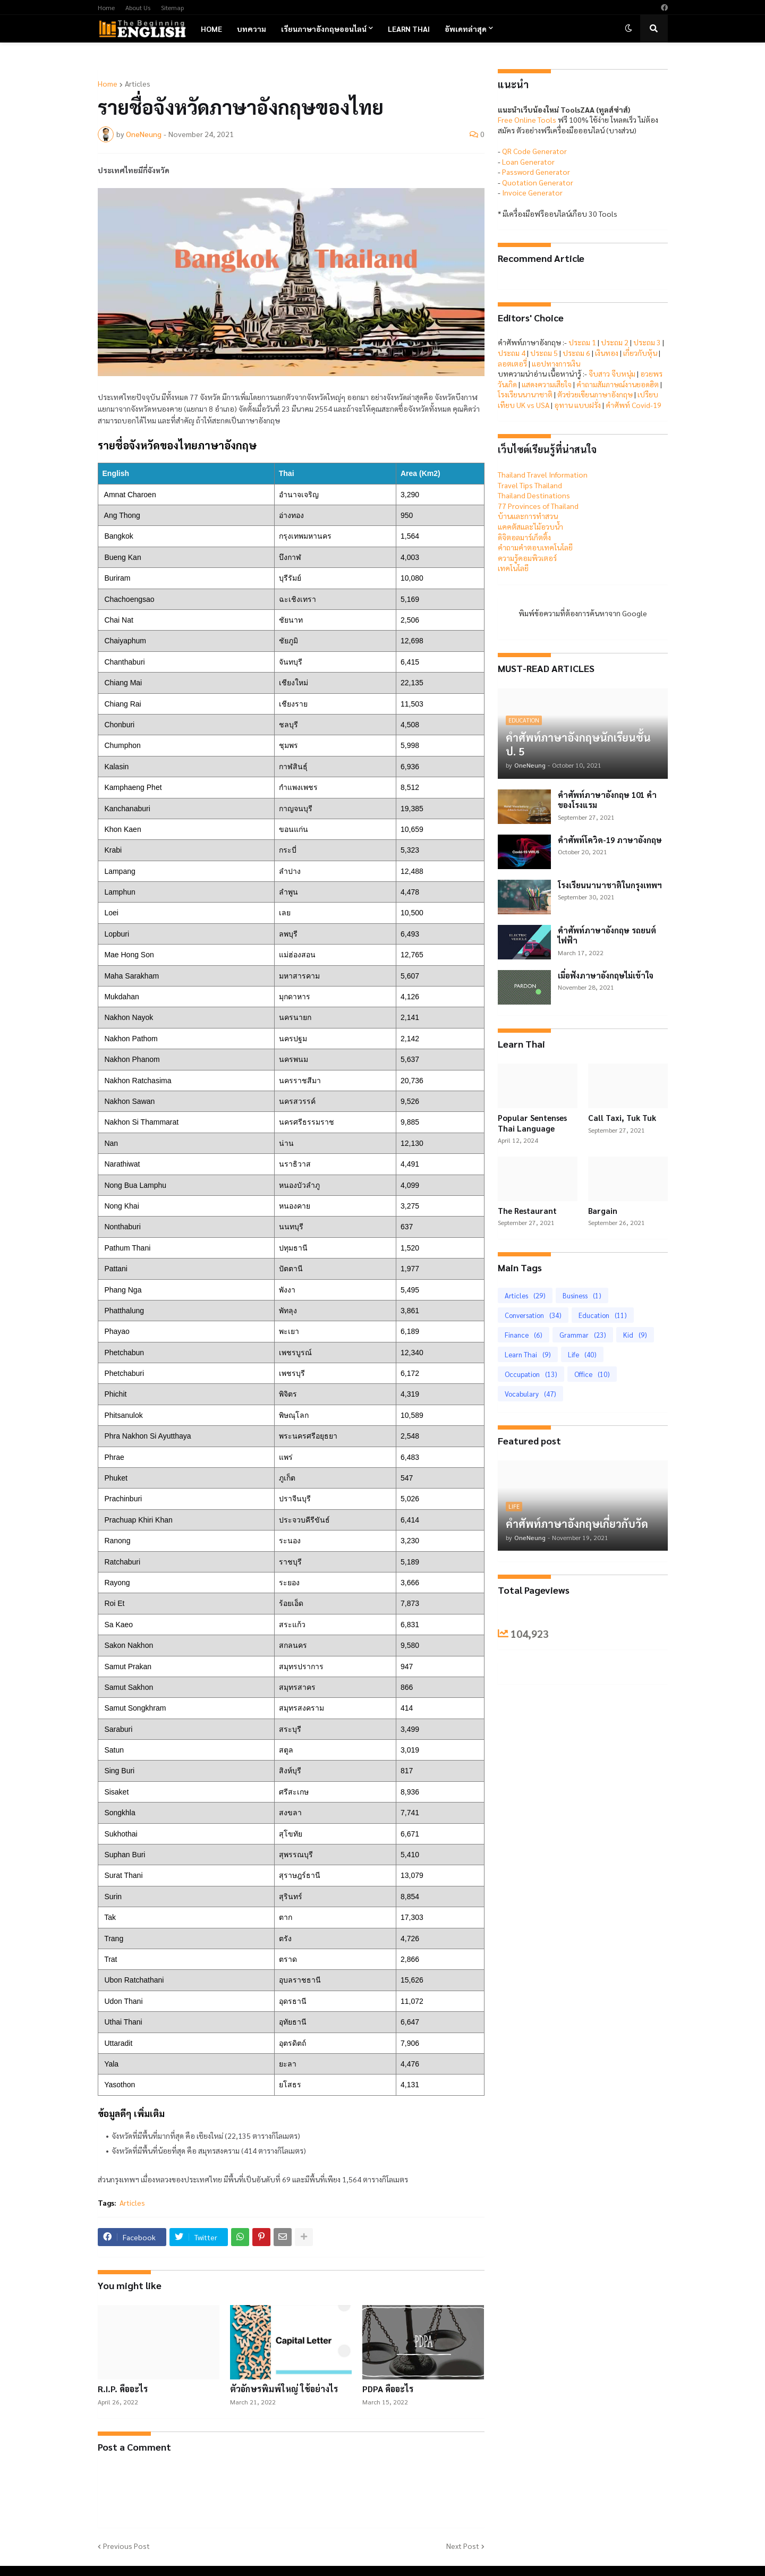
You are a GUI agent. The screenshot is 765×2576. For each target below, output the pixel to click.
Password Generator (536, 171)
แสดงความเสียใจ (547, 384)
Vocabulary (530, 1393)
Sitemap (172, 7)
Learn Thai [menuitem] (409, 28)
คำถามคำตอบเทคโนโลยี (535, 547)
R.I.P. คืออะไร (123, 2389)
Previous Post (126, 2546)
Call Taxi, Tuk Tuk (622, 1117)
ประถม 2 (614, 342)
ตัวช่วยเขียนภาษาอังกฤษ (595, 394)
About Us (137, 7)
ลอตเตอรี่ (512, 363)
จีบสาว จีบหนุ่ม (612, 373)
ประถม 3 (647, 342)
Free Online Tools (527, 119)
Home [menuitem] (211, 28)
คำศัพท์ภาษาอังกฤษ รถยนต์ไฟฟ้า (607, 935)
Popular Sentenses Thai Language (532, 1122)
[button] (628, 28)
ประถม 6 (576, 353)
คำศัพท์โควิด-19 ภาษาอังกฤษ (610, 840)
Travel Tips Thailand (530, 485)
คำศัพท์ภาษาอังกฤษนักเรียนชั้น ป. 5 (578, 744)
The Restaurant (527, 1210)
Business (582, 1295)
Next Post (462, 2546)
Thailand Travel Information (543, 474)
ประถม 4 (511, 353)
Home (106, 7)
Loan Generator (528, 161)
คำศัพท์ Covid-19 (633, 405)
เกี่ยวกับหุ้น (640, 353)
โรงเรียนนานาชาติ (525, 394)
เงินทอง (606, 353)
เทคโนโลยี (513, 568)
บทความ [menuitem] (251, 28)
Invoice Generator (532, 192)
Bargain (602, 1210)
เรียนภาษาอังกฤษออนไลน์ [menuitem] (324, 28)
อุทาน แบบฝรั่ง (577, 405)
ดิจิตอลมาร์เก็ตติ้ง (524, 537)
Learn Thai (528, 1354)
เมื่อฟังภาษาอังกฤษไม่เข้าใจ (605, 975)
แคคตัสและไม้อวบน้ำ (530, 526)
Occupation (531, 1374)
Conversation (533, 1315)
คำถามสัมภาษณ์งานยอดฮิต (617, 384)
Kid (635, 1334)
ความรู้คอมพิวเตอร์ (527, 558)
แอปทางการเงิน (556, 363)
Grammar (582, 1334)
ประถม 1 (582, 342)
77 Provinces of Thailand (538, 506)
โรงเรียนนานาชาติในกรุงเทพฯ (610, 885)
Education (603, 1315)
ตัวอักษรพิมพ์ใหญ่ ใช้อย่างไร (284, 2389)
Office (592, 1374)
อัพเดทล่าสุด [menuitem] (466, 28)
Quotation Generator (537, 182)
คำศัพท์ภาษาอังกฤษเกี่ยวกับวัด (577, 1524)
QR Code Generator (534, 151)
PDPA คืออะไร (387, 2389)
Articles (137, 83)
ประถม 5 (544, 353)
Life (582, 1354)
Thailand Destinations (534, 495)
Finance (523, 1334)
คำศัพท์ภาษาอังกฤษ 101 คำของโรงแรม (607, 799)
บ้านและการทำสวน (528, 516)
